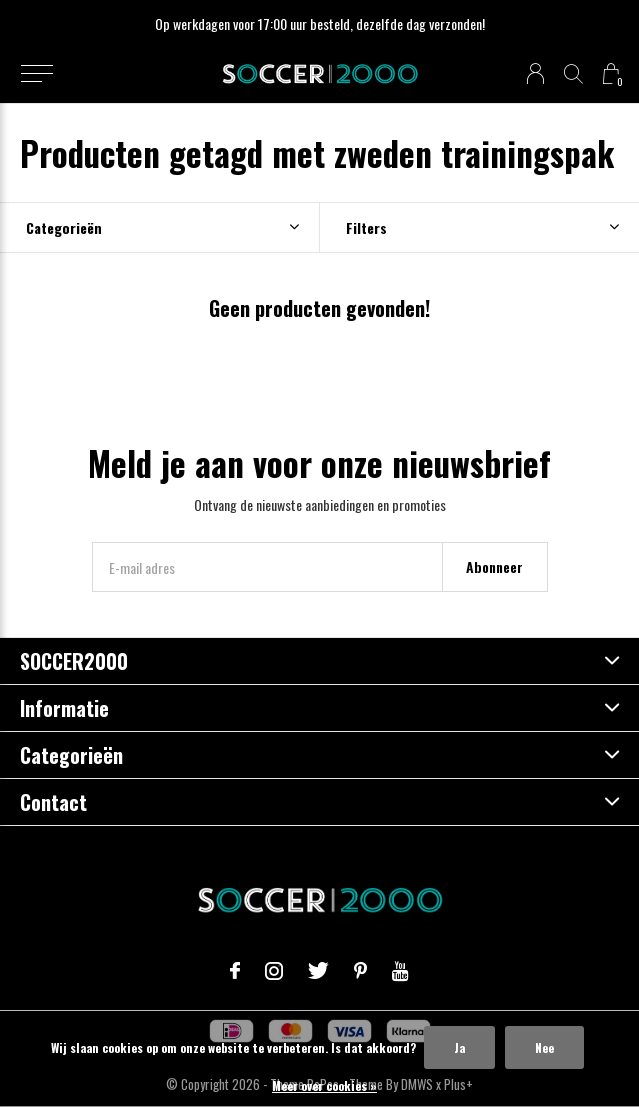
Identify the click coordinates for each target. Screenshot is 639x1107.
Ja (459, 1047)
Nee (544, 1047)
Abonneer (494, 566)
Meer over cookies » (324, 1085)
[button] (36, 74)
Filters (366, 227)
